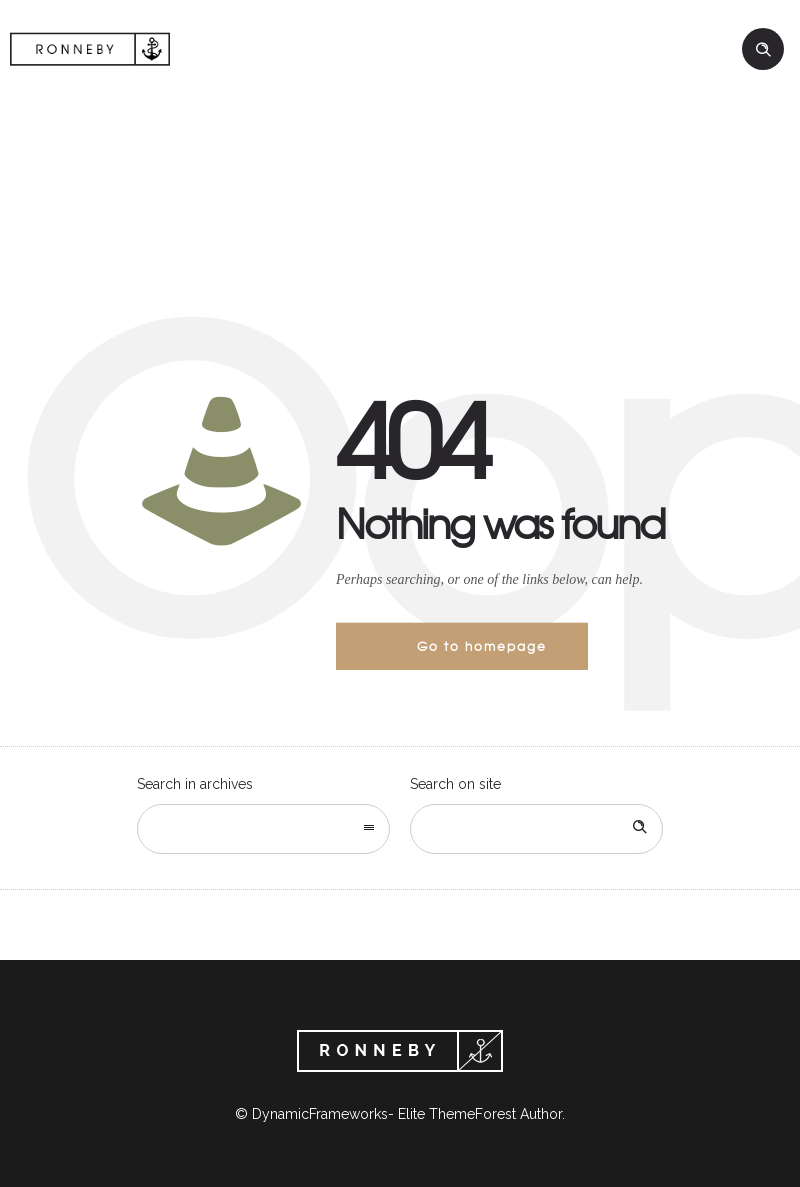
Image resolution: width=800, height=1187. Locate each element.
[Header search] (763, 50)
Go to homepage (482, 646)
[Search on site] (536, 829)
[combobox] (263, 829)
